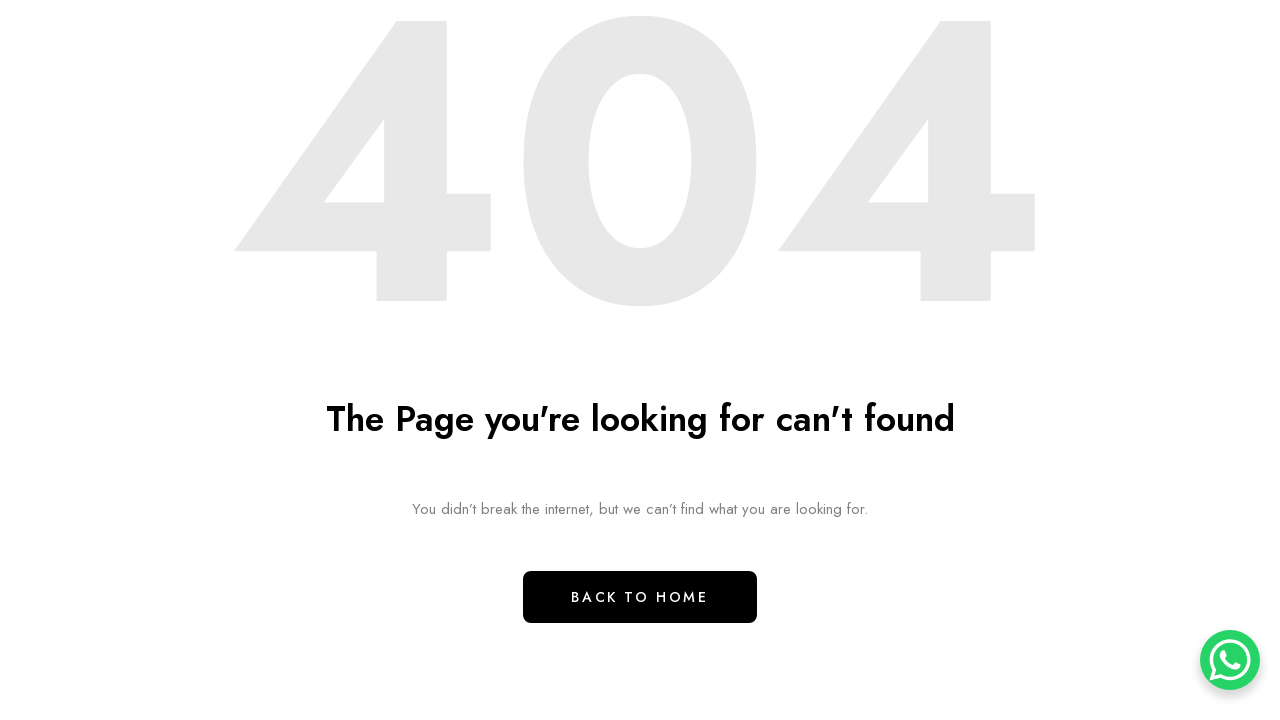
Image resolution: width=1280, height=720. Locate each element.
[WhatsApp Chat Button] (1230, 660)
